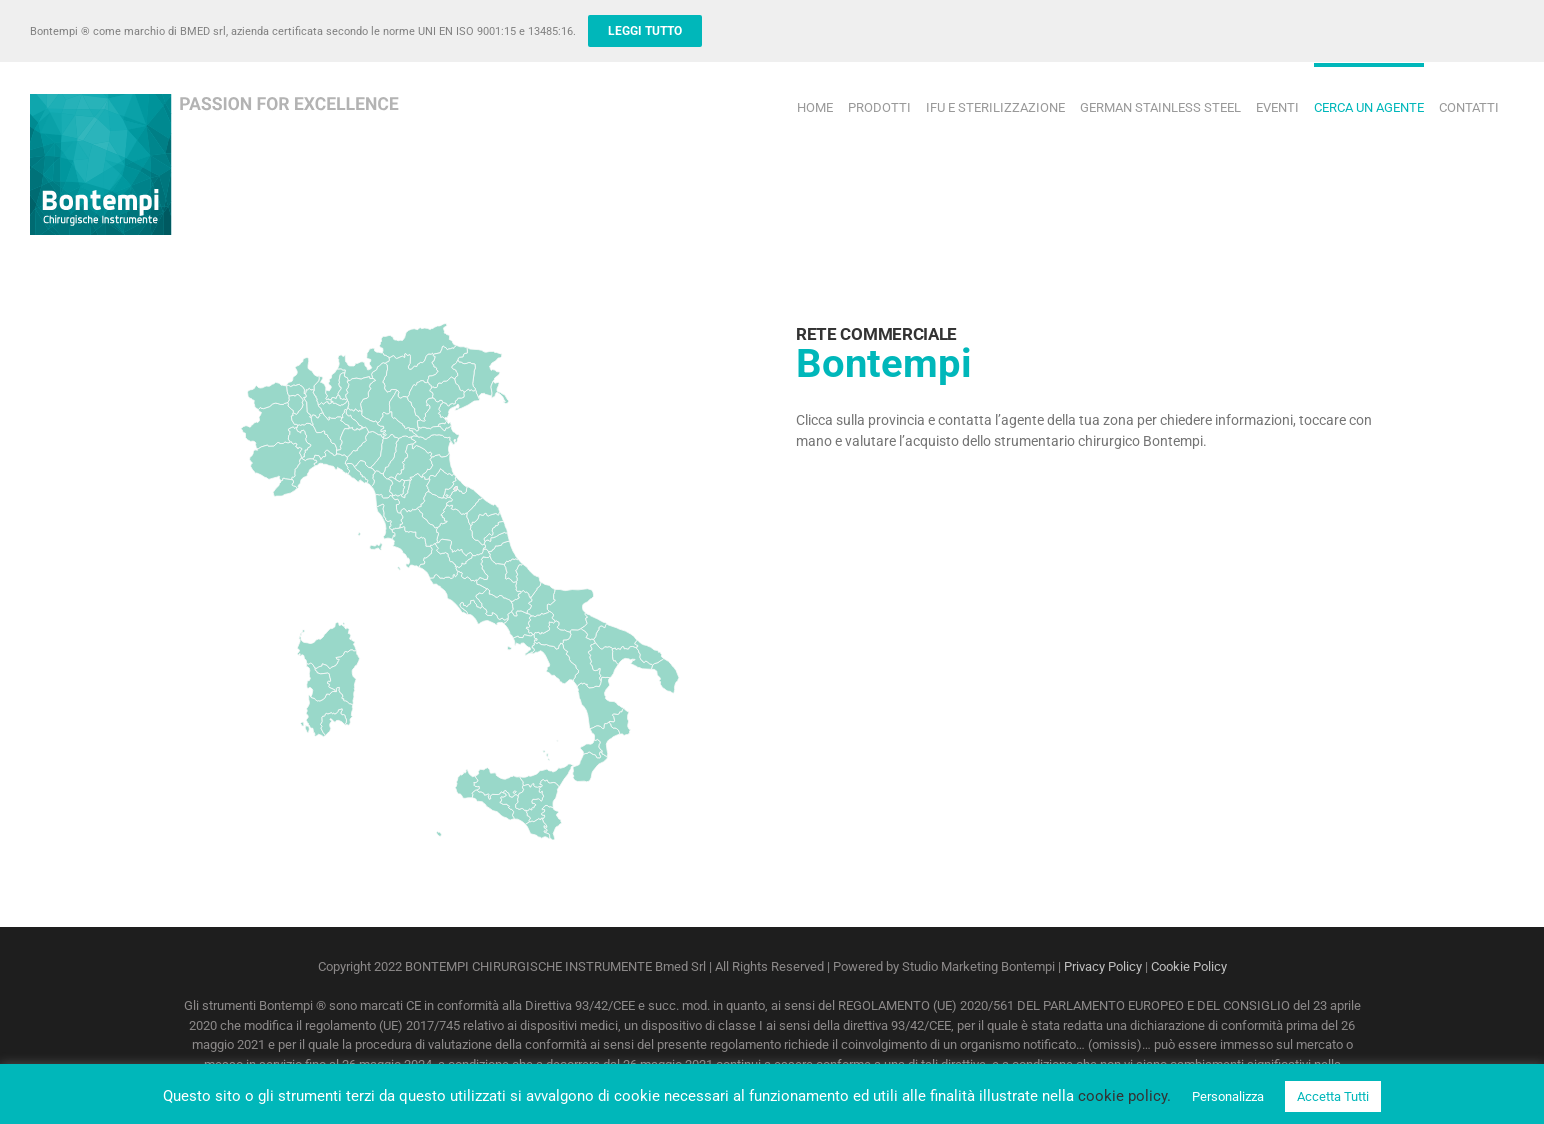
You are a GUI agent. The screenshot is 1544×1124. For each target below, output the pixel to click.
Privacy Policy (1103, 966)
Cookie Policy (1189, 966)
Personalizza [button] (1228, 1096)
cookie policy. (1124, 1096)
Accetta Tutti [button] (1333, 1096)
